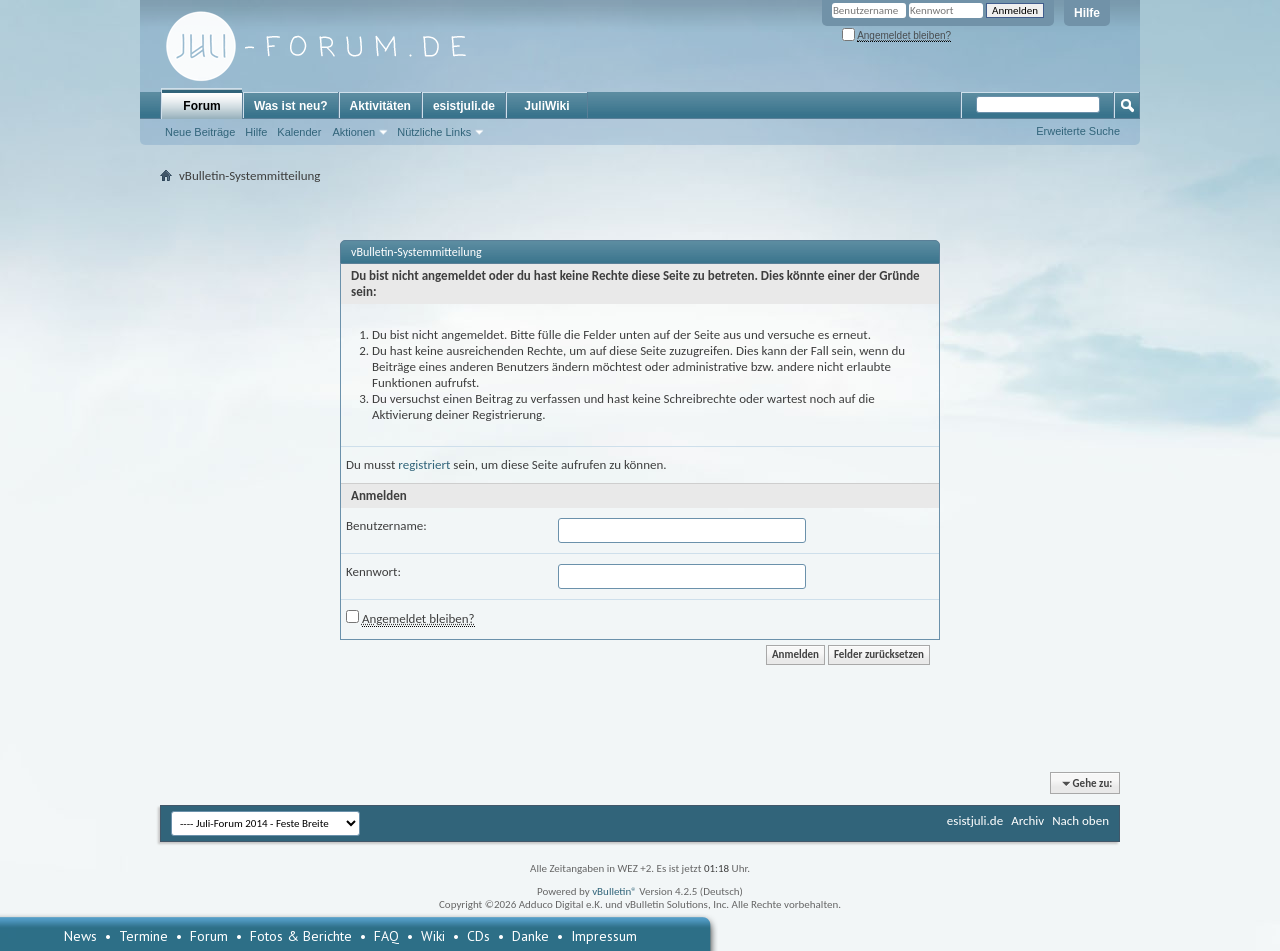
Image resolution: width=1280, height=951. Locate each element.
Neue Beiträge (200, 132)
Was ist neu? (291, 106)
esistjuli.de (464, 106)
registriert (424, 464)
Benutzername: (386, 525)
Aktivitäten (380, 106)
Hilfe (1087, 13)
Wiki (433, 936)
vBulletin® (614, 891)
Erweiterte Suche (1078, 131)
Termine (143, 936)
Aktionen (353, 132)
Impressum (604, 936)
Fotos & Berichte (301, 936)
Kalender (299, 132)
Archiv (1027, 820)
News (80, 936)
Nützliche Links (434, 132)
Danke (530, 936)
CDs (478, 936)
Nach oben (1080, 820)
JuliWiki (546, 106)
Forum (201, 106)
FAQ (386, 936)
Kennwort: (373, 571)
